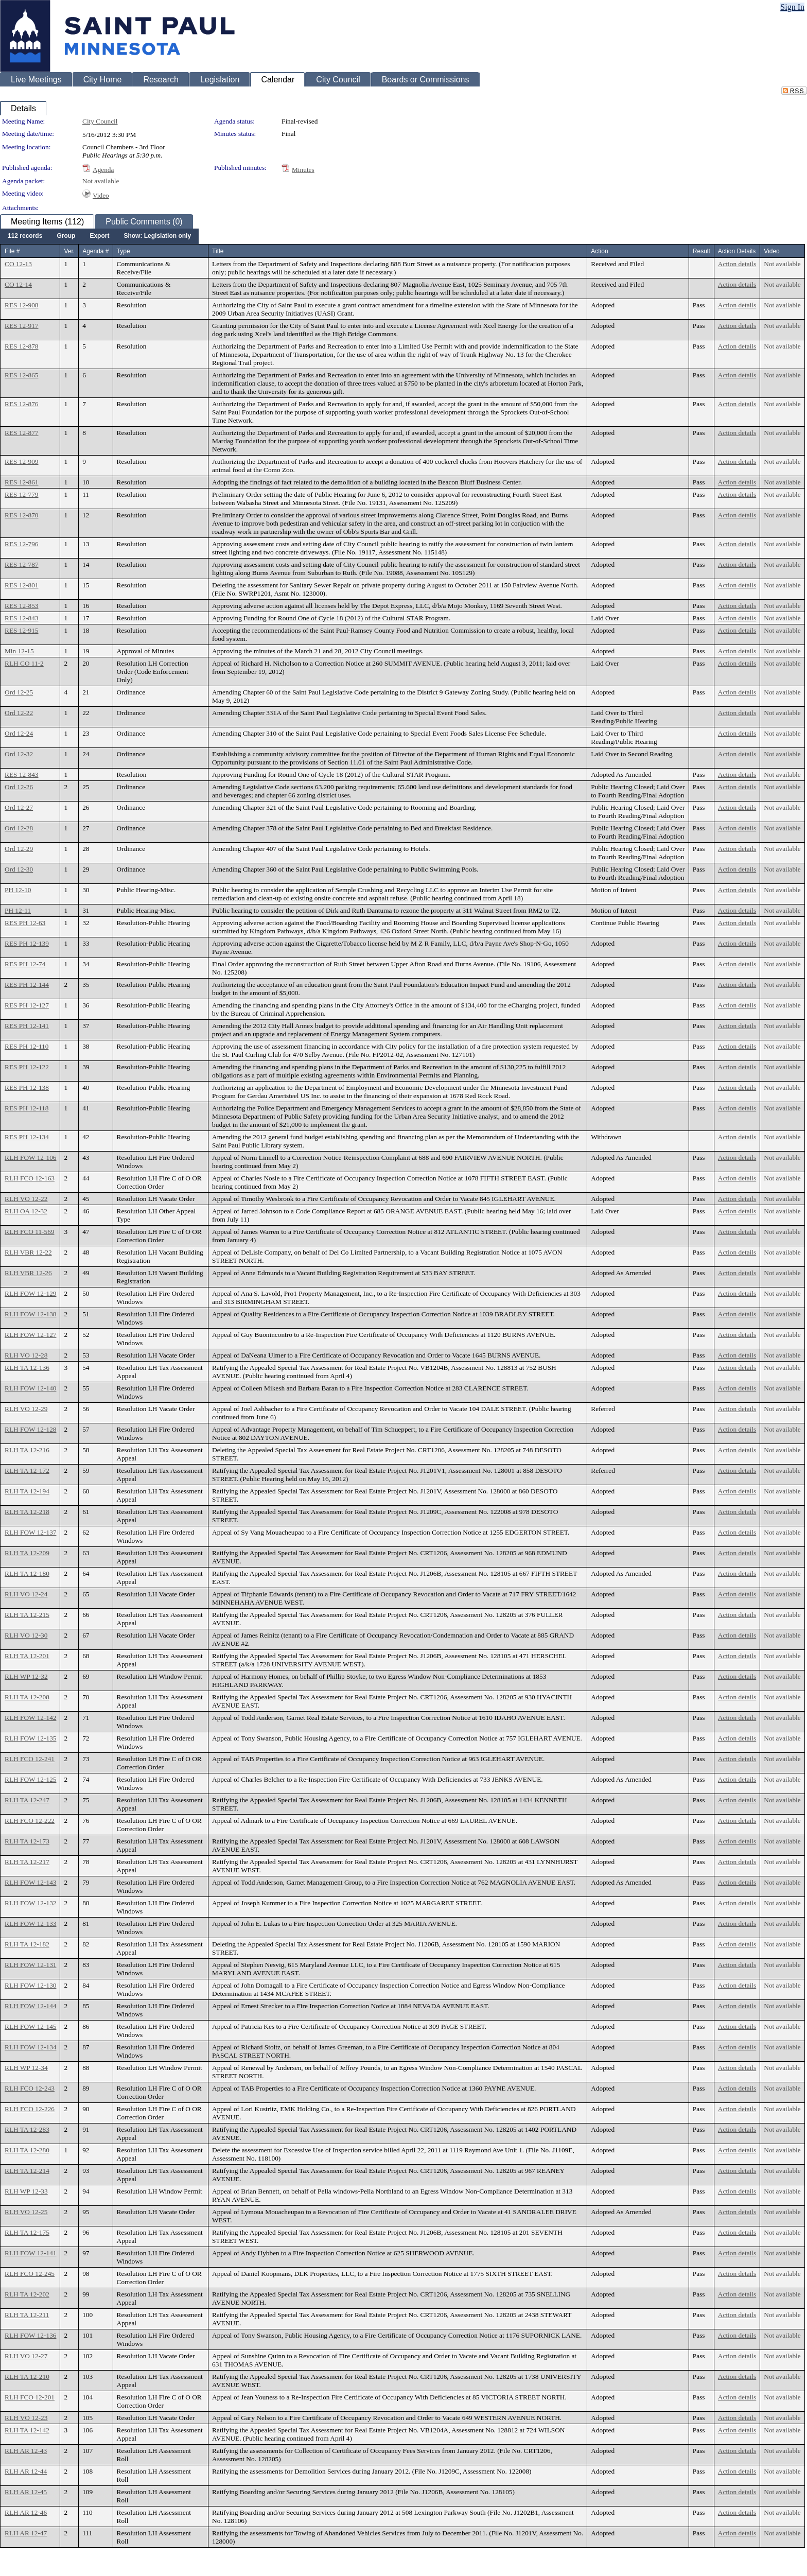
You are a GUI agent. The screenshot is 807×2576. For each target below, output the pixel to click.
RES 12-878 (22, 346)
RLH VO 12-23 (26, 2418)
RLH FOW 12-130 (30, 1985)
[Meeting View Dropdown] (157, 236)
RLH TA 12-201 (27, 1656)
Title (217, 251)
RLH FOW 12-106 (30, 1157)
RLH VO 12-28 (26, 1355)
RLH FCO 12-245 (30, 2273)
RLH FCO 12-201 (30, 2397)
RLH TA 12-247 (27, 1800)
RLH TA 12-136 (27, 1367)
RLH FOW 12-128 (30, 1429)
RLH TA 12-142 (27, 2430)
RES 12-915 (22, 630)
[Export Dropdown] (99, 236)
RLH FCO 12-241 (30, 1759)
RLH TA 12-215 (27, 1614)
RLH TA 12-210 (27, 2376)
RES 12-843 (22, 618)
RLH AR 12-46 (26, 2512)
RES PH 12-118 (26, 1108)
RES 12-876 (22, 404)
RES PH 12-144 (27, 984)
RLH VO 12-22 (26, 1199)
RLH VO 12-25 (26, 2212)
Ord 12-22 (19, 713)
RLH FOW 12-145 (30, 2026)
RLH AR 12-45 (26, 2492)
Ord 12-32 (19, 754)
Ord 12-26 (19, 787)
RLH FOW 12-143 (30, 1882)
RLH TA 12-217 (27, 1862)
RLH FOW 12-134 (30, 2047)
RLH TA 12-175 (27, 2232)
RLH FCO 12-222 (30, 1820)
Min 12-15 (19, 651)
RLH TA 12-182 (27, 1944)
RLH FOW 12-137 (30, 1532)
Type (123, 251)
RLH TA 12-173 (27, 1841)
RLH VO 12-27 (26, 2356)
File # (12, 251)
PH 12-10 (18, 890)
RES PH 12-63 (25, 923)
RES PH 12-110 (26, 1046)
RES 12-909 (22, 461)
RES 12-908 (22, 305)
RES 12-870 (22, 515)
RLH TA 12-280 (27, 2150)
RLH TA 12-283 (27, 2129)
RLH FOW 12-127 (30, 1334)
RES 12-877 (22, 433)
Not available (100, 181)
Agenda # (95, 251)
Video (101, 195)
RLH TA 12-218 (27, 1512)
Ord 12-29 (19, 848)
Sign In (792, 7)
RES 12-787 (22, 564)
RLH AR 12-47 (26, 2533)
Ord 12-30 (19, 869)
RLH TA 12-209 (27, 1553)
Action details (737, 264)
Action (599, 251)
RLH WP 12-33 (26, 2191)
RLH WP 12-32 (26, 1676)
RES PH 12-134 (27, 1137)
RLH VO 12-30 (26, 1635)
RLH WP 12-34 (26, 2068)
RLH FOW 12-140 (30, 1388)
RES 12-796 (22, 544)
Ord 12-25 (19, 692)
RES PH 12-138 (27, 1087)
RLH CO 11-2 (24, 663)
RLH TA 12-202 (27, 2294)
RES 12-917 (22, 325)
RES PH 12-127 (27, 1005)
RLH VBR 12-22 (28, 1252)
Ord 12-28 (19, 828)
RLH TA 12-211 (27, 2315)
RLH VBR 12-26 (28, 1273)
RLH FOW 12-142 (30, 1717)
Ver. (69, 251)
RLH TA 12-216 (27, 1450)
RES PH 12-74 (25, 964)
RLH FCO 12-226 (30, 2109)
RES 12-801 (22, 585)
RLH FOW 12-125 (30, 1779)
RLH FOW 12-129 (30, 1293)
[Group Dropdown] (65, 236)
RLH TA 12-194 (27, 1491)
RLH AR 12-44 (26, 2471)
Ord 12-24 (19, 733)
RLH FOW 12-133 (30, 1923)
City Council (100, 121)
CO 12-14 (18, 284)
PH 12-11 (18, 910)
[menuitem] (25, 236)
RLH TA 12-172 (27, 1470)
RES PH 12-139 (27, 943)
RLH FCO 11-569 (30, 1231)
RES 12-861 (22, 482)
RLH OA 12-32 (26, 1211)
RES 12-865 (22, 375)
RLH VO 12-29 (26, 1409)
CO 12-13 (18, 264)
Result (701, 251)
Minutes (303, 169)
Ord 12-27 (19, 807)
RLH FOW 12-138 (30, 1314)
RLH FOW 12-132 (30, 1903)
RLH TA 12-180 (27, 1573)
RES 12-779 (22, 494)
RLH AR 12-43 (26, 2451)
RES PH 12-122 (27, 1067)
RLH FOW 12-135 (30, 1738)
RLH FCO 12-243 (30, 2088)
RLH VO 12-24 (26, 1594)
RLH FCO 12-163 (30, 1178)
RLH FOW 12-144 (30, 2006)
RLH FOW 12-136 (30, 2335)
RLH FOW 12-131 (30, 1965)
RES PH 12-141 (27, 1026)
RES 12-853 (22, 606)
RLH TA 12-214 (27, 2170)
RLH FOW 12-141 (30, 2253)
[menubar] (99, 236)
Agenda (103, 169)
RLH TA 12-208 (27, 1697)
